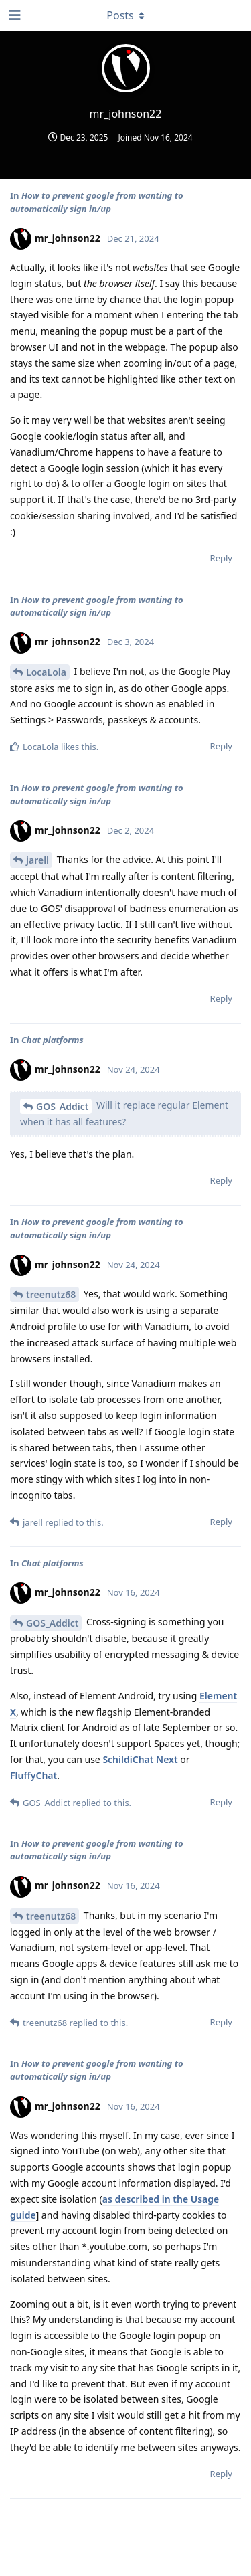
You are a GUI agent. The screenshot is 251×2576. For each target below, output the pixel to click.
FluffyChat (33, 1775)
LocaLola (46, 672)
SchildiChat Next (139, 1759)
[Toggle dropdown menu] (126, 15)
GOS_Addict (62, 1106)
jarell (37, 860)
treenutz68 (51, 1294)
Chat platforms (52, 1040)
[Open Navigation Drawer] (13, 15)
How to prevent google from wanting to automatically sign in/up (96, 202)
